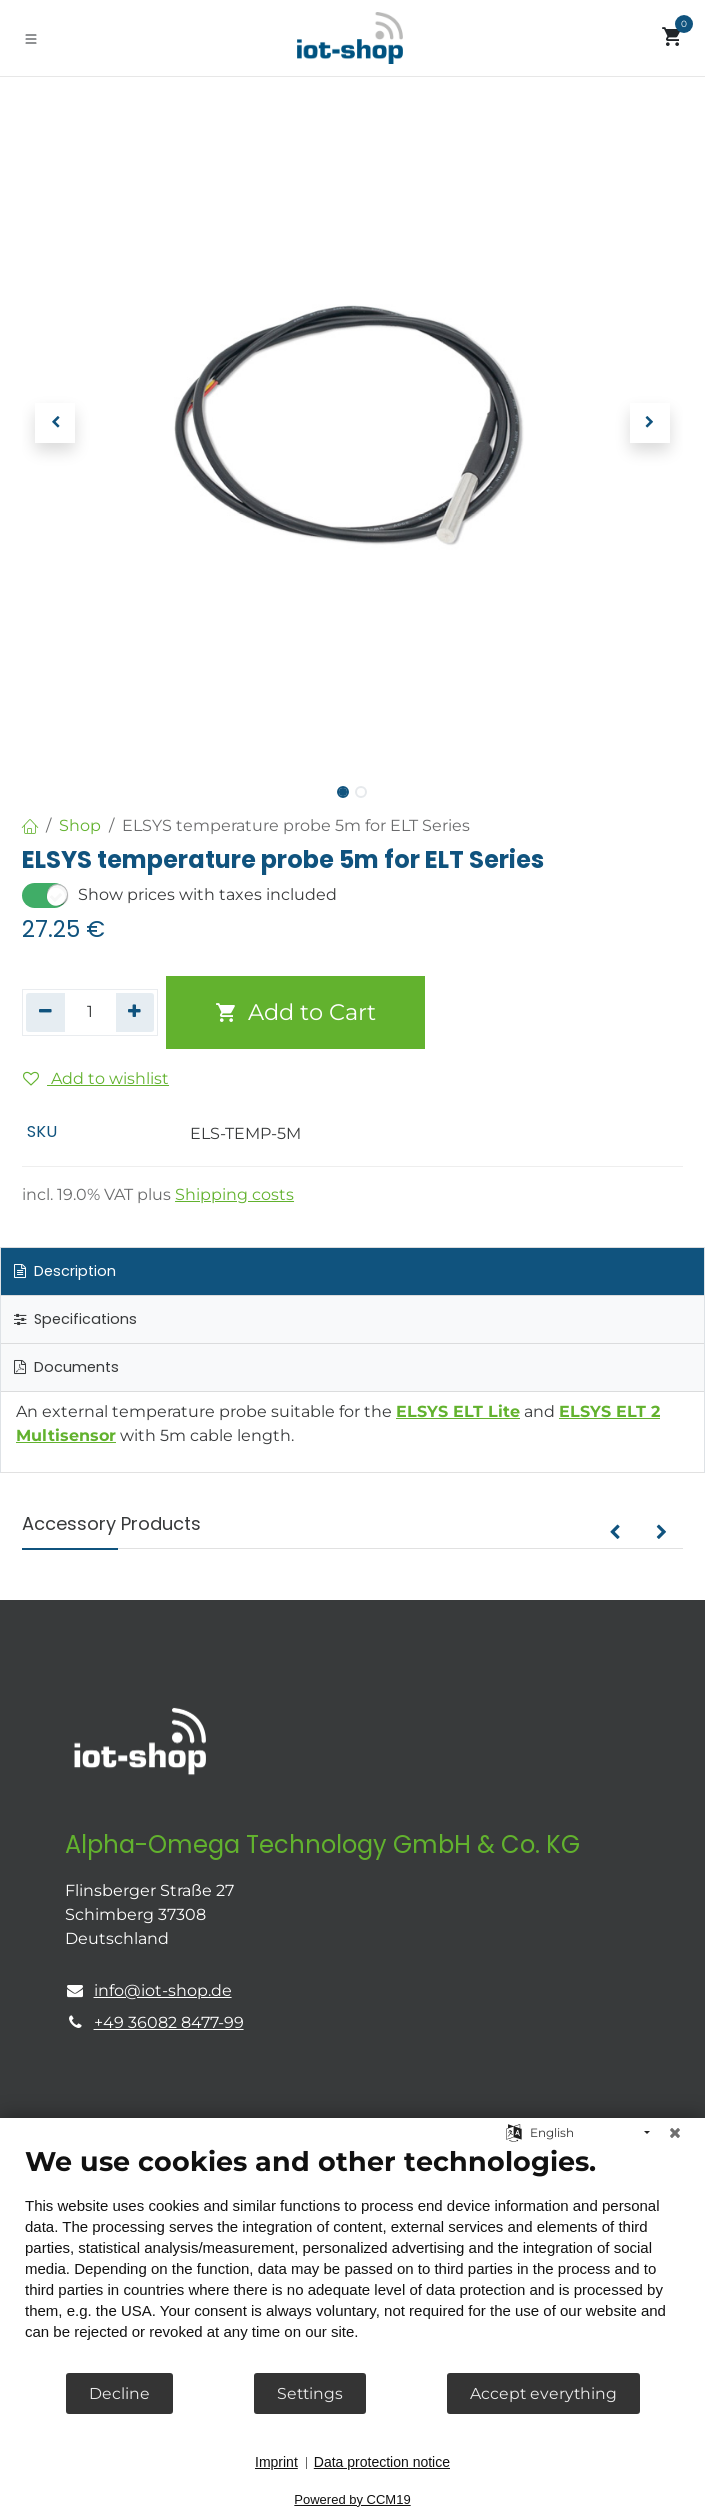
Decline (119, 2393)
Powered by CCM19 (352, 2499)
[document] (352, 2258)
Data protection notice (382, 2462)
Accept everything (543, 2393)
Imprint (276, 2462)
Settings (310, 2393)
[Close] (675, 2133)
